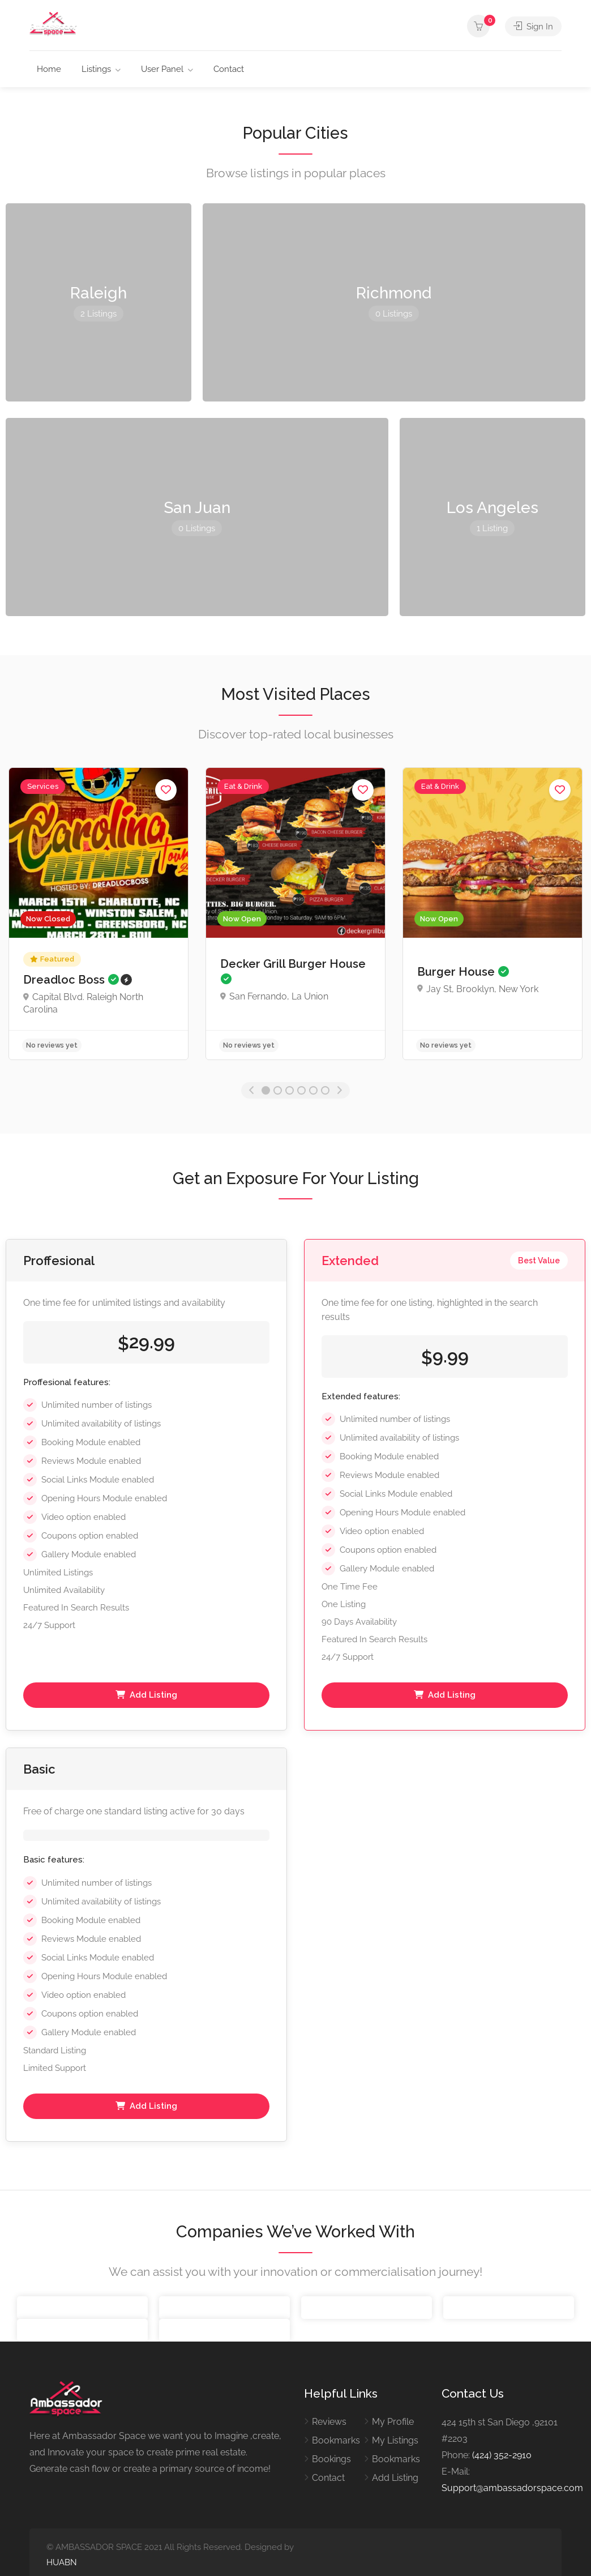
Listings (96, 69)
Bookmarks (336, 2440)
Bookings (331, 2459)
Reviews (329, 2421)
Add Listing (146, 1695)
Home (49, 69)
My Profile (393, 2421)
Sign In (533, 26)
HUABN (61, 2562)
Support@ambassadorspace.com (512, 2488)
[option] (98, 914)
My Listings (395, 2440)
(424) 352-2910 (502, 2455)
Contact (228, 69)
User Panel (162, 69)
